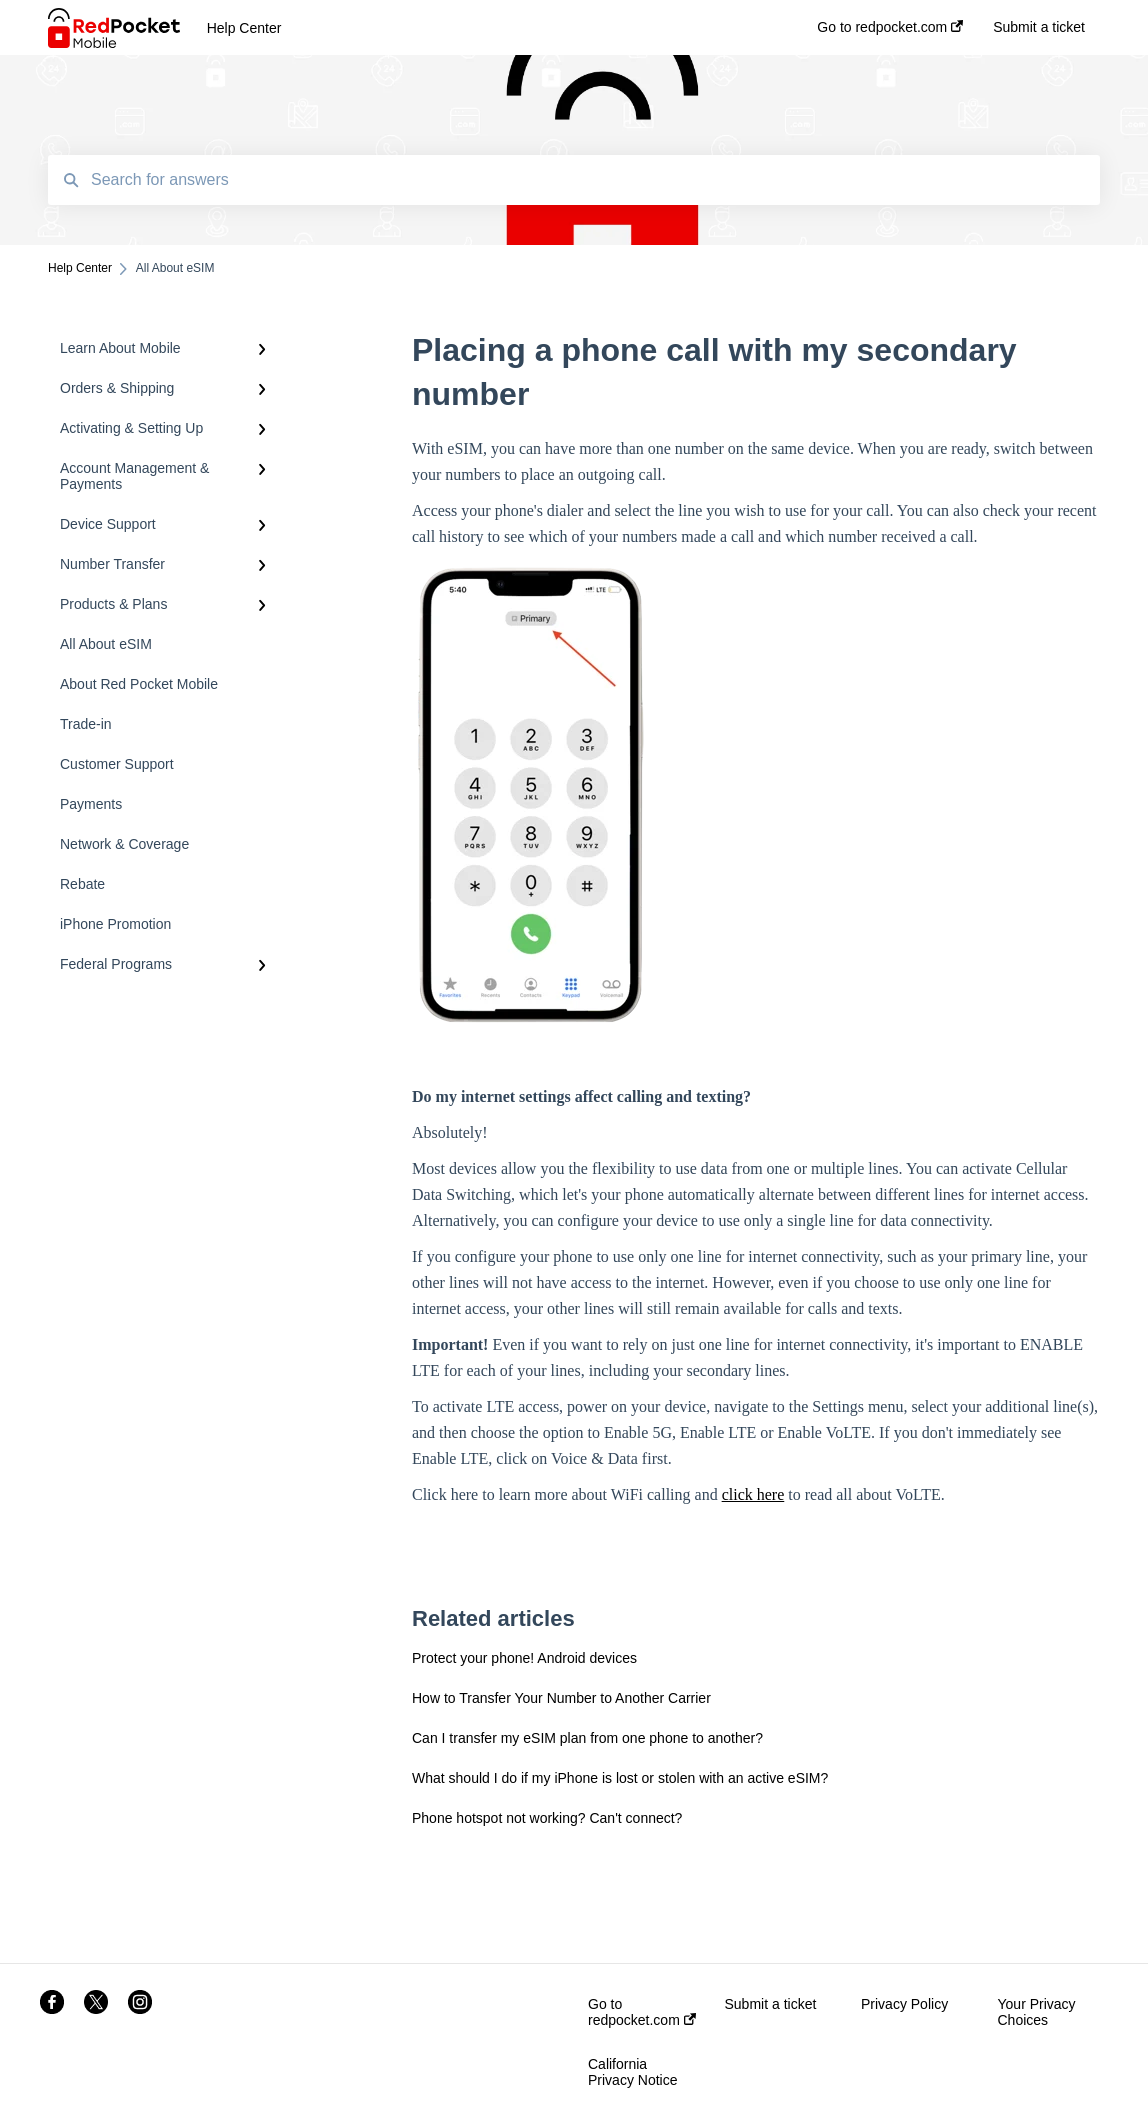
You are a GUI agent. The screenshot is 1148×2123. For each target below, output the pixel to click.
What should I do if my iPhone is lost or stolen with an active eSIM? (620, 1778)
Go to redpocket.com (642, 2012)
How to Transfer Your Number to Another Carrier (561, 1698)
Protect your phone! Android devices (524, 1658)
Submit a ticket (771, 2004)
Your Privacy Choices (1037, 2012)
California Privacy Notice (632, 2072)
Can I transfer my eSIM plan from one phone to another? (587, 1738)
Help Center (244, 28)
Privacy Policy (904, 2004)
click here (753, 1494)
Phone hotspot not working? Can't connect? (547, 1818)
